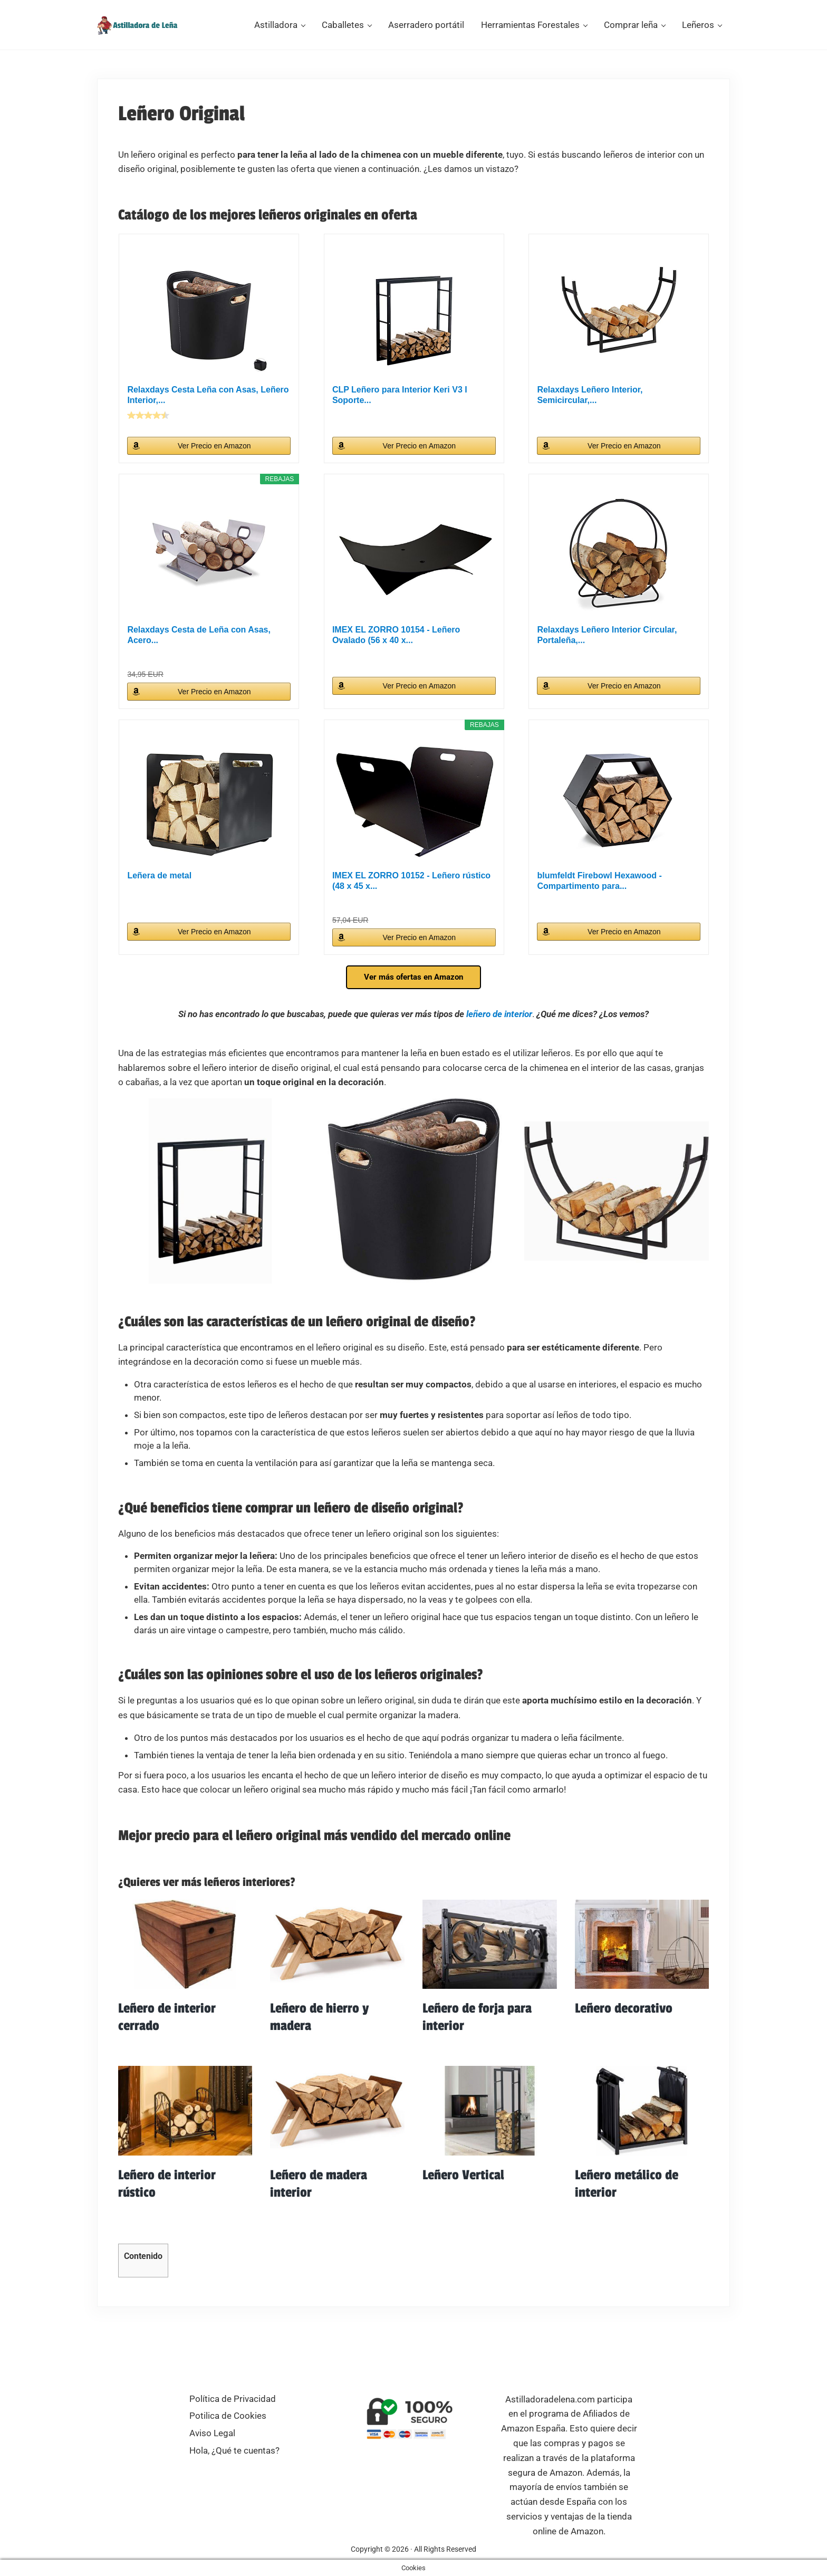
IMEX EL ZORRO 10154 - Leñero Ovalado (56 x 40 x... (396, 647)
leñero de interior (499, 1026)
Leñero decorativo (623, 2021)
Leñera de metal (160, 887)
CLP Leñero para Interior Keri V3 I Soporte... (399, 407)
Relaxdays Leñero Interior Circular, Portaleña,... (607, 647)
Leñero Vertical (463, 2188)
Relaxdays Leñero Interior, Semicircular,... (589, 407)
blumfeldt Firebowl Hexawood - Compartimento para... (599, 893)
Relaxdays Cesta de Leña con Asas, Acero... (199, 647)
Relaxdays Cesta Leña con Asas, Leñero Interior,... (208, 407)
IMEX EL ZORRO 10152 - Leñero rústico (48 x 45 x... (411, 893)
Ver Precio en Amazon (215, 458)
